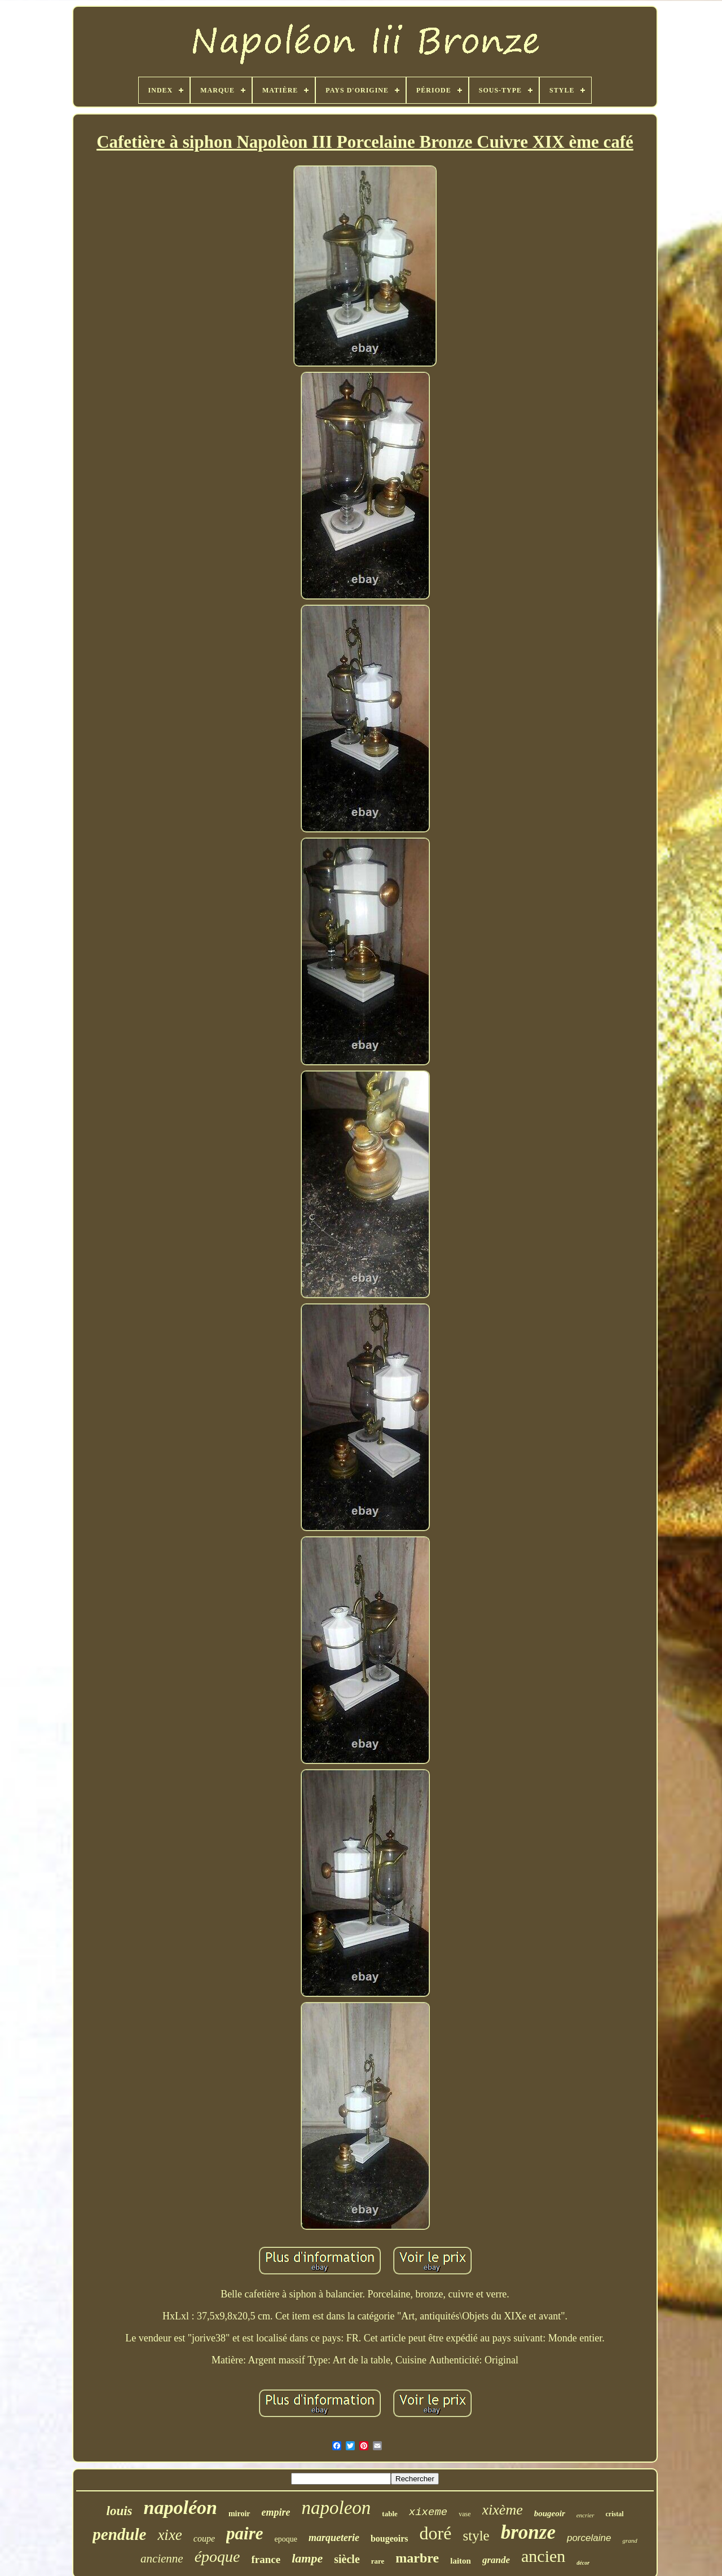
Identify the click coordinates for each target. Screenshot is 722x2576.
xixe (169, 2534)
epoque (285, 2539)
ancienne (161, 2558)
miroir (239, 2513)
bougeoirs (389, 2538)
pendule (119, 2534)
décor (582, 2563)
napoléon (180, 2507)
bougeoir (549, 2513)
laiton (460, 2560)
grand (629, 2540)
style (476, 2535)
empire (276, 2512)
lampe (307, 2558)
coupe (204, 2538)
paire (244, 2533)
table (389, 2513)
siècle (347, 2559)
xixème (502, 2510)
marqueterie (334, 2537)
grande (496, 2560)
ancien (543, 2556)
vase (464, 2514)
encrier (585, 2515)
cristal (615, 2514)
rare (378, 2561)
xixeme (428, 2512)
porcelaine (589, 2538)
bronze (528, 2532)
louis (120, 2511)
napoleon (336, 2508)
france (266, 2559)
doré (436, 2533)
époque (217, 2556)
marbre (417, 2558)
